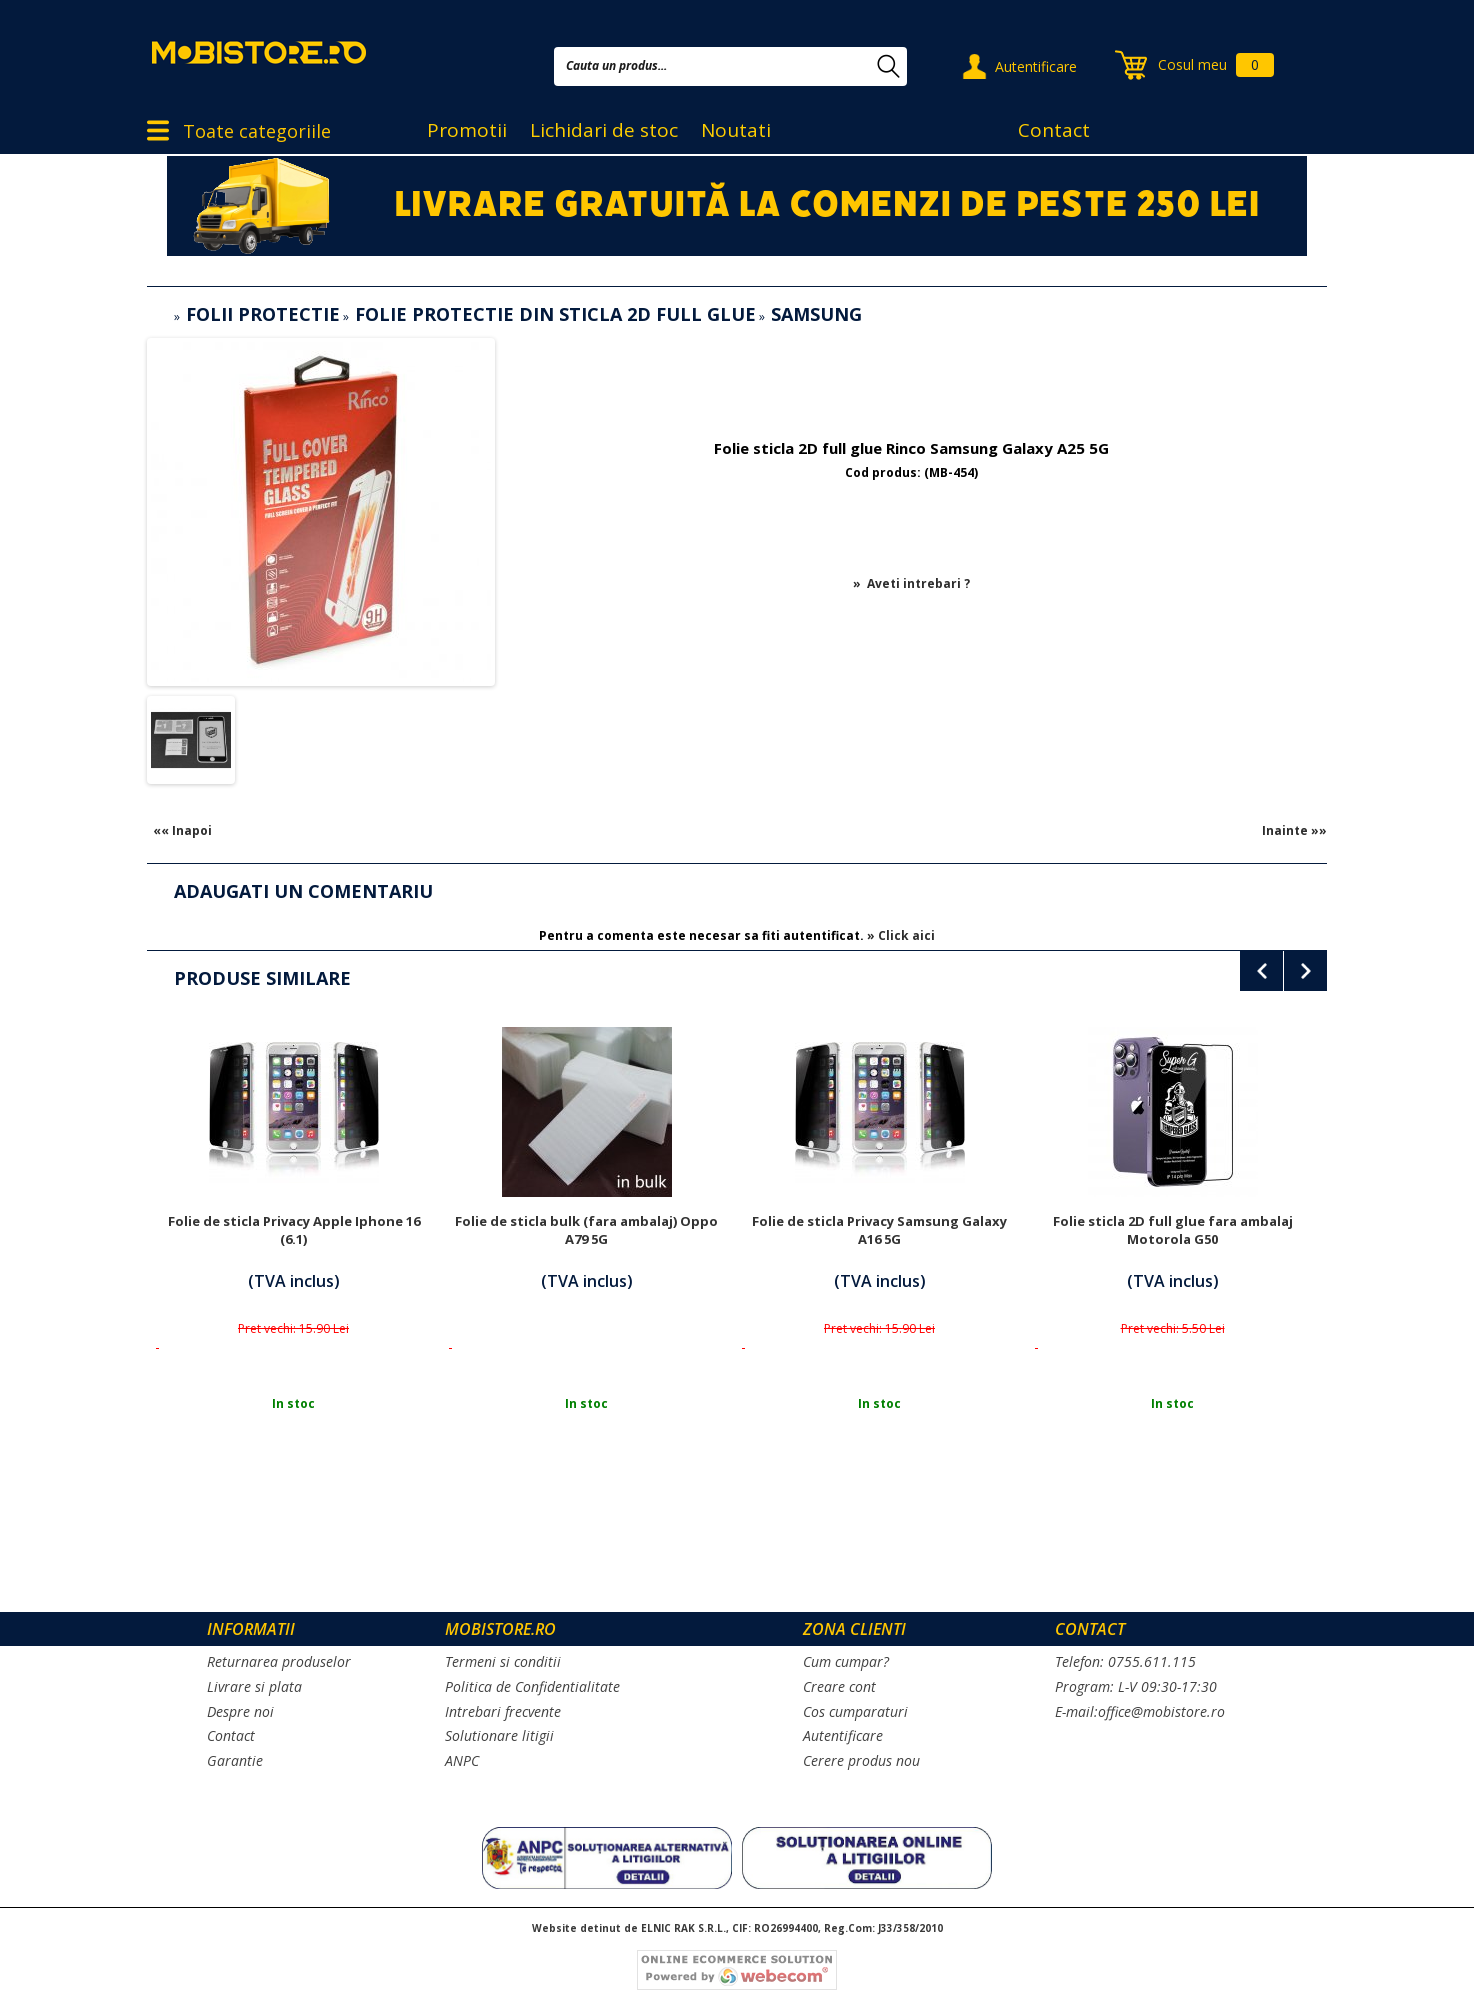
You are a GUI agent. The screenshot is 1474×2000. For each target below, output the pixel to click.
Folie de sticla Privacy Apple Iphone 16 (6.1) (294, 1230)
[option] (293, 1254)
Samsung (816, 314)
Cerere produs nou (861, 1760)
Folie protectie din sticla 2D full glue (555, 314)
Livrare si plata (254, 1686)
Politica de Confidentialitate (532, 1686)
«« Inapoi (182, 830)
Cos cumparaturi (855, 1711)
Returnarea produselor (279, 1661)
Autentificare (1036, 66)
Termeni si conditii (503, 1661)
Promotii (467, 130)
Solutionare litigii (499, 1735)
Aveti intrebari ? (918, 583)
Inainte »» (1294, 830)
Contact (1054, 130)
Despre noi (240, 1711)
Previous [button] (1261, 971)
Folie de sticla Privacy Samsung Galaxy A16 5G (879, 1230)
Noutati (736, 130)
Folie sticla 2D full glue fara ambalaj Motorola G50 (1173, 1230)
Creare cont (839, 1686)
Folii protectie (263, 314)
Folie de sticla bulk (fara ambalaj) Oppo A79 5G (586, 1230)
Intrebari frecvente (503, 1711)
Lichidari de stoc (604, 130)
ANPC (462, 1760)
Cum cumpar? (846, 1661)
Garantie (235, 1760)
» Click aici (901, 935)
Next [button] (1305, 971)
